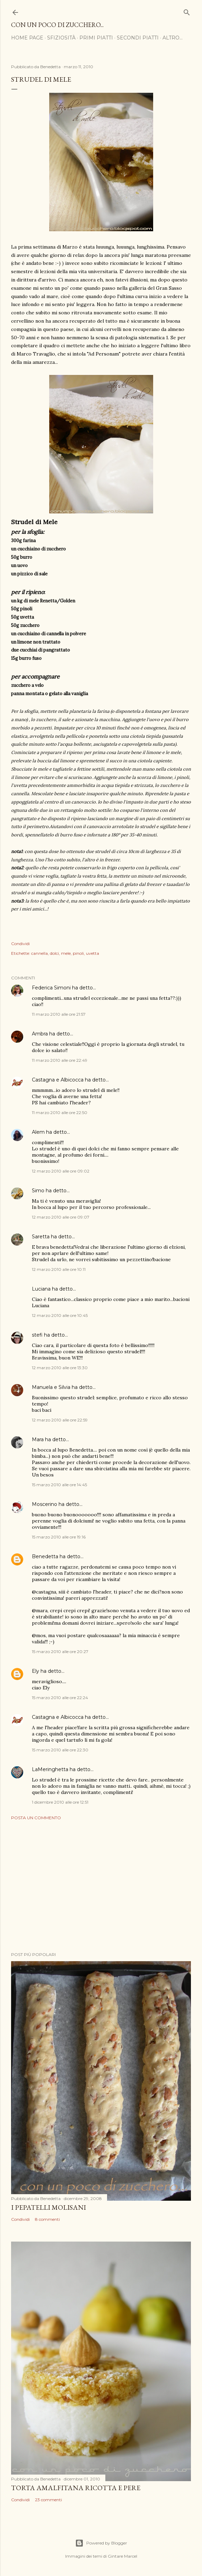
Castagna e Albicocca (58, 1080)
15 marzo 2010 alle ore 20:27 (60, 1651)
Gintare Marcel (122, 2556)
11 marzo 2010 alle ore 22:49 (59, 1060)
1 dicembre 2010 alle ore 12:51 (60, 1802)
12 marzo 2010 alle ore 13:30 (60, 1367)
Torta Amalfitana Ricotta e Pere (75, 2487)
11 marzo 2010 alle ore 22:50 (59, 1112)
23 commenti (48, 2499)
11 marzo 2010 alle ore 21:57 (59, 1014)
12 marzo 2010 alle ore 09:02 (60, 1171)
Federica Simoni (51, 988)
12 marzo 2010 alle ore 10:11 (59, 1269)
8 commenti (47, 2219)
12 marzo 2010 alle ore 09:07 (60, 1217)
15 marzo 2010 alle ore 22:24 (60, 1697)
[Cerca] (187, 11)
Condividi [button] (20, 943)
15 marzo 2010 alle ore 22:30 (60, 1749)
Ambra (40, 1034)
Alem (38, 1132)
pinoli (78, 953)
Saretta (41, 1236)
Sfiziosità (61, 38)
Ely (35, 1671)
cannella (39, 953)
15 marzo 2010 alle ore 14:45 (59, 1484)
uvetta (92, 953)
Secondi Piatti (138, 38)
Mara (38, 1439)
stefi (37, 1335)
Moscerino (44, 1504)
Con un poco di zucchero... (57, 25)
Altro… (173, 38)
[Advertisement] (101, 1886)
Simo (38, 1190)
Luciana (41, 1289)
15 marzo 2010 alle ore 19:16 (59, 1537)
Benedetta (45, 1556)
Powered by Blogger (101, 2543)
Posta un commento (36, 1817)
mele (66, 953)
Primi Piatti (96, 38)
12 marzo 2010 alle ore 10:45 (60, 1315)
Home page (27, 38)
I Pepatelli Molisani (48, 2207)
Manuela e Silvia (51, 1387)
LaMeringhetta (50, 1769)
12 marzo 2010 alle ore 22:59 (60, 1419)
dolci (54, 953)
